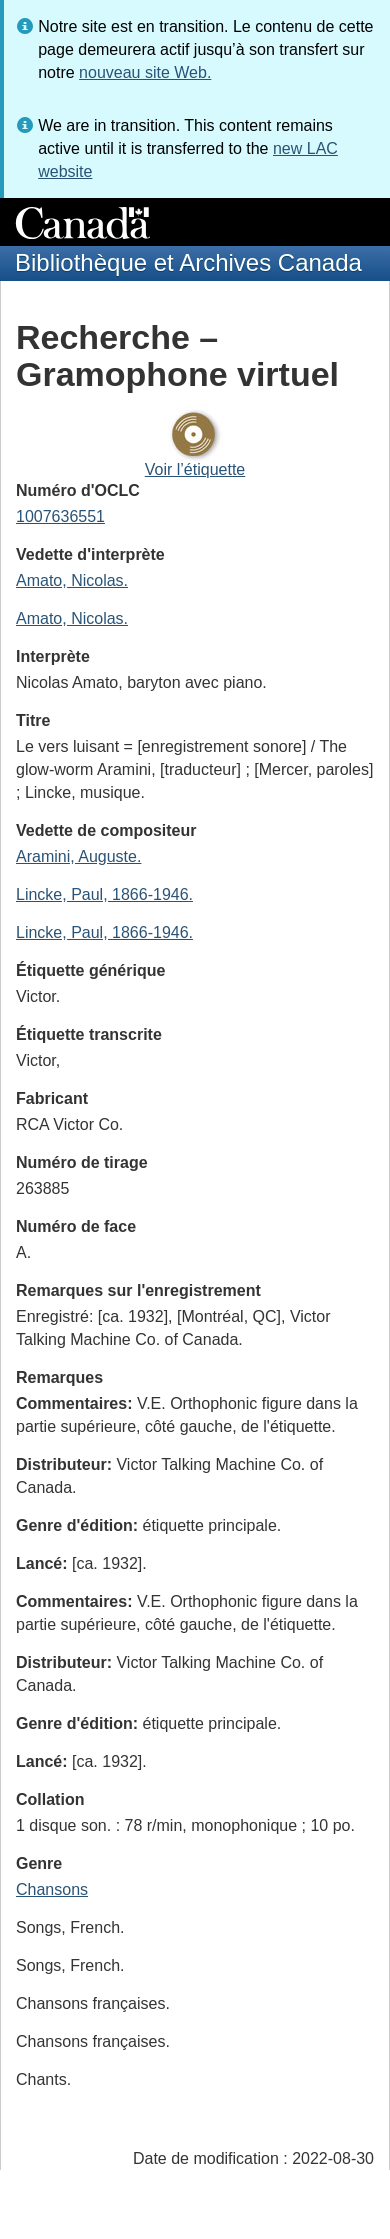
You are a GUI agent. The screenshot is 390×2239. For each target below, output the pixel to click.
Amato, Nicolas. (72, 580)
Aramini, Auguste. (78, 856)
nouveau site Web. (145, 72)
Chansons (52, 1889)
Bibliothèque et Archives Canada (188, 262)
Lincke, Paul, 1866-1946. (104, 894)
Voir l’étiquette (195, 469)
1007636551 (60, 516)
